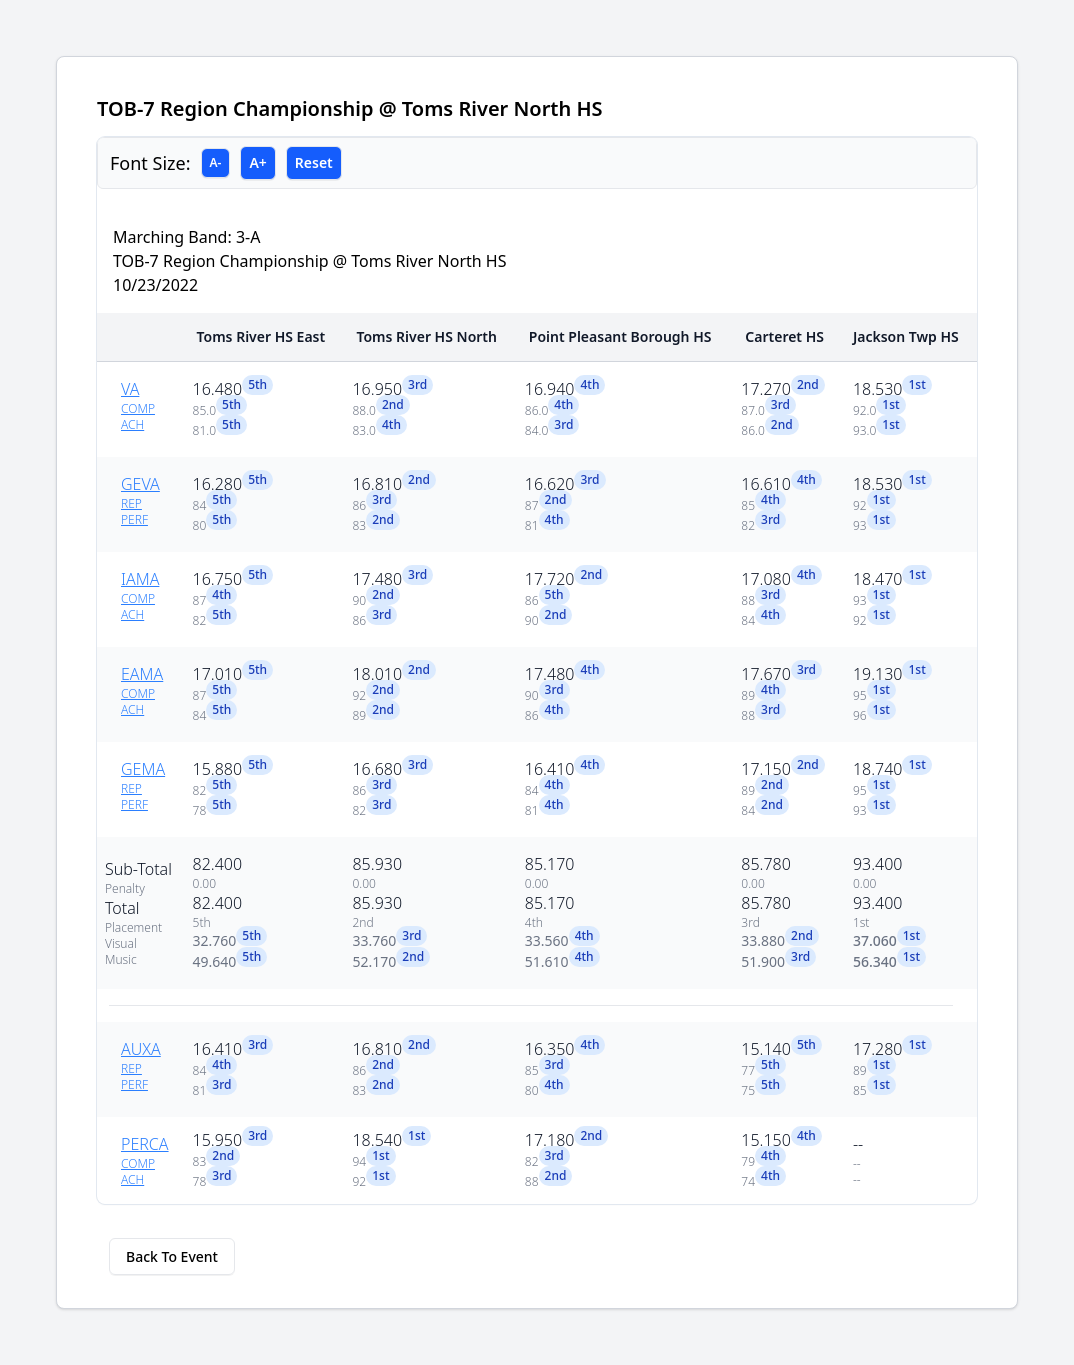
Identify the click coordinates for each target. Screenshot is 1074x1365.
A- (216, 162)
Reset (314, 162)
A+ (257, 162)
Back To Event (172, 1256)
